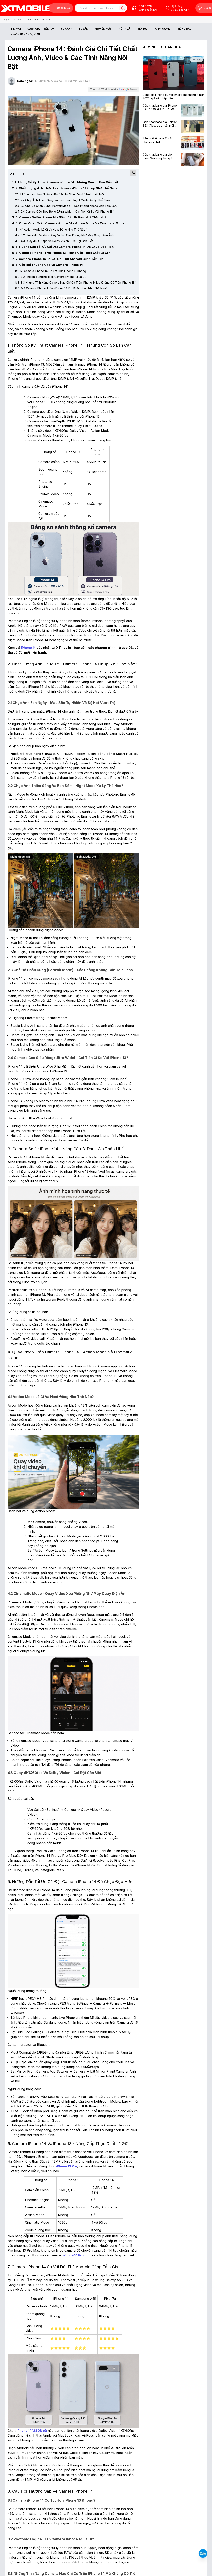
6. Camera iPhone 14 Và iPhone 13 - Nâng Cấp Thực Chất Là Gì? (61, 253)
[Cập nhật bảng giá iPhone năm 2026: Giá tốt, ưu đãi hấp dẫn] (161, 107)
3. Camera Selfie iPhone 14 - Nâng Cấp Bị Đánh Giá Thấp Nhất (59, 217)
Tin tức (20, 19)
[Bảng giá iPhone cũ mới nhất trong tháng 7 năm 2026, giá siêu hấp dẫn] (173, 96)
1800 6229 (145, 6)
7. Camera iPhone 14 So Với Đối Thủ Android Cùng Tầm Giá (57, 259)
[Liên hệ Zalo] (202, 2553)
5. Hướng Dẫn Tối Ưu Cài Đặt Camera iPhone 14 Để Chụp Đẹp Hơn (63, 247)
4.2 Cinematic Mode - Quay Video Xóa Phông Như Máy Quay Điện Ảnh (64, 235)
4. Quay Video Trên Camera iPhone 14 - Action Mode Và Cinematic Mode (68, 223)
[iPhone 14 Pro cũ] (75, 2255)
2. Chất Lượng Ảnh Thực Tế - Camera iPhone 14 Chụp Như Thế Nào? (64, 188)
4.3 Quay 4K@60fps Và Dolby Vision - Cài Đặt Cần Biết (54, 241)
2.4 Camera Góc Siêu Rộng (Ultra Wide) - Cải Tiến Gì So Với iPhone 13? (64, 211)
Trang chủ (7, 19)
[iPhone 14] (28, 648)
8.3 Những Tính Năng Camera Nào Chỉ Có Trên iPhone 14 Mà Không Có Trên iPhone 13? (75, 282)
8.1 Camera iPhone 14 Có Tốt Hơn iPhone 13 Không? (51, 271)
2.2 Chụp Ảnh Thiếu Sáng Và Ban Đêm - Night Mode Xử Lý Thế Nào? (62, 200)
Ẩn (133, 173)
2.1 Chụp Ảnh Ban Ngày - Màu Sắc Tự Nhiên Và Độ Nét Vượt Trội (59, 194)
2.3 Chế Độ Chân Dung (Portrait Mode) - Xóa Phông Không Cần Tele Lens (66, 205)
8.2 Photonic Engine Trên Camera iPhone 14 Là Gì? (51, 276)
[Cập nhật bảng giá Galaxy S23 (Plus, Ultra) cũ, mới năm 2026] (161, 124)
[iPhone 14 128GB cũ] (32, 2431)
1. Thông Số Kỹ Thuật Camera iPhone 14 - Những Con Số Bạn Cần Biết (65, 182)
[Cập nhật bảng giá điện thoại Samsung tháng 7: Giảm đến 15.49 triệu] (161, 156)
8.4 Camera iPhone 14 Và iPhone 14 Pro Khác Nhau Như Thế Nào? (61, 288)
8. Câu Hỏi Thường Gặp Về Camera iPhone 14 (47, 265)
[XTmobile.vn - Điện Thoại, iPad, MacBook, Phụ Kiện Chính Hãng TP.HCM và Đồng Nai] (26, 8)
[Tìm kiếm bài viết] (101, 8)
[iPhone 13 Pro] (66, 2166)
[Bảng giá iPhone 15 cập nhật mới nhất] (161, 140)
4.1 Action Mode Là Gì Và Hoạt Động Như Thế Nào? (51, 229)
